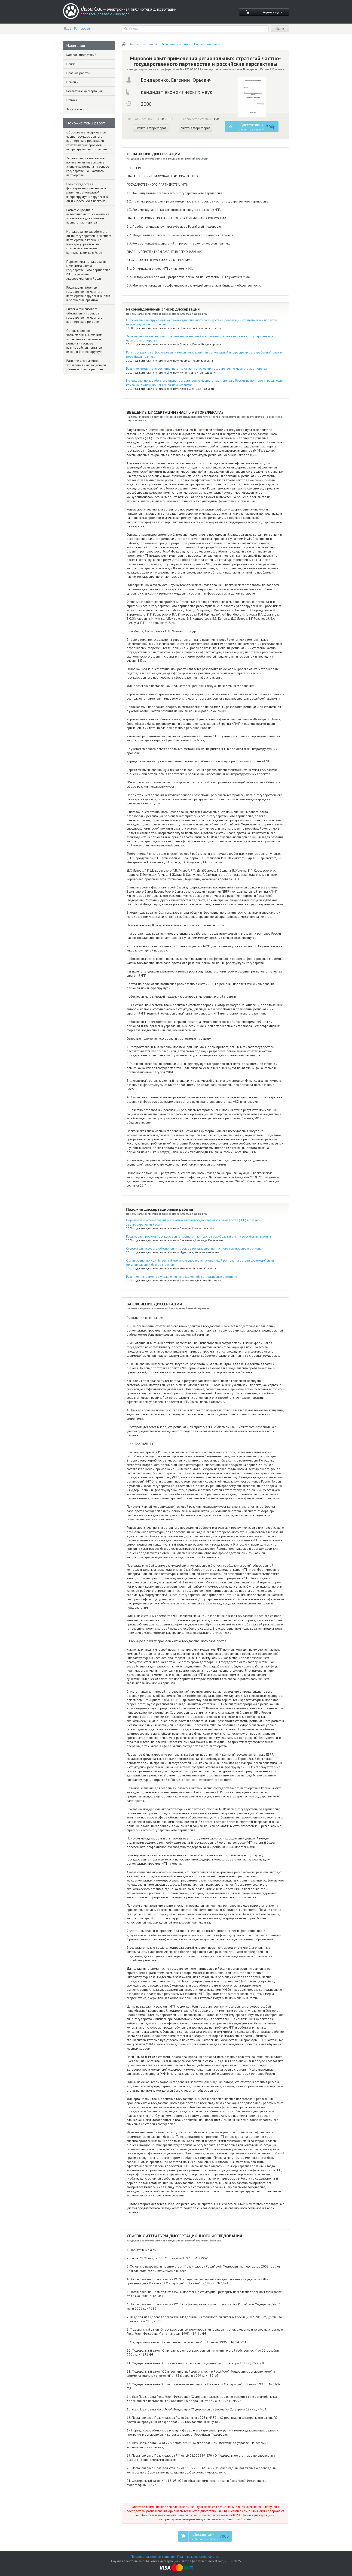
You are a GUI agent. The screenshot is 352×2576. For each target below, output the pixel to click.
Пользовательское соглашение (153, 2557)
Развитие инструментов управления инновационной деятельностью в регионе (181, 1276)
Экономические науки (176, 44)
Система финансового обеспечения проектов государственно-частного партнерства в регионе (194, 1248)
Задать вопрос (76, 109)
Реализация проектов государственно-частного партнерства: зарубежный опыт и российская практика (198, 1236)
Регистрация (83, 28)
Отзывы (71, 100)
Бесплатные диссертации (84, 91)
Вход (68, 28)
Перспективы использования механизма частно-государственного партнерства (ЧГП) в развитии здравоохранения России (88, 270)
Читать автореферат (195, 128)
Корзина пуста (272, 12)
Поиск (70, 64)
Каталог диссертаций (143, 44)
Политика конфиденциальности (199, 2557)
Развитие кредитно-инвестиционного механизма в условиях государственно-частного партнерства (196, 368)
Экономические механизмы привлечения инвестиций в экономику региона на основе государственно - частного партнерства (87, 166)
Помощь (72, 82)
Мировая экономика (207, 44)
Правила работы (78, 73)
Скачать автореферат (150, 128)
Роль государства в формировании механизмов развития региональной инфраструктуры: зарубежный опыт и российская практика (87, 192)
